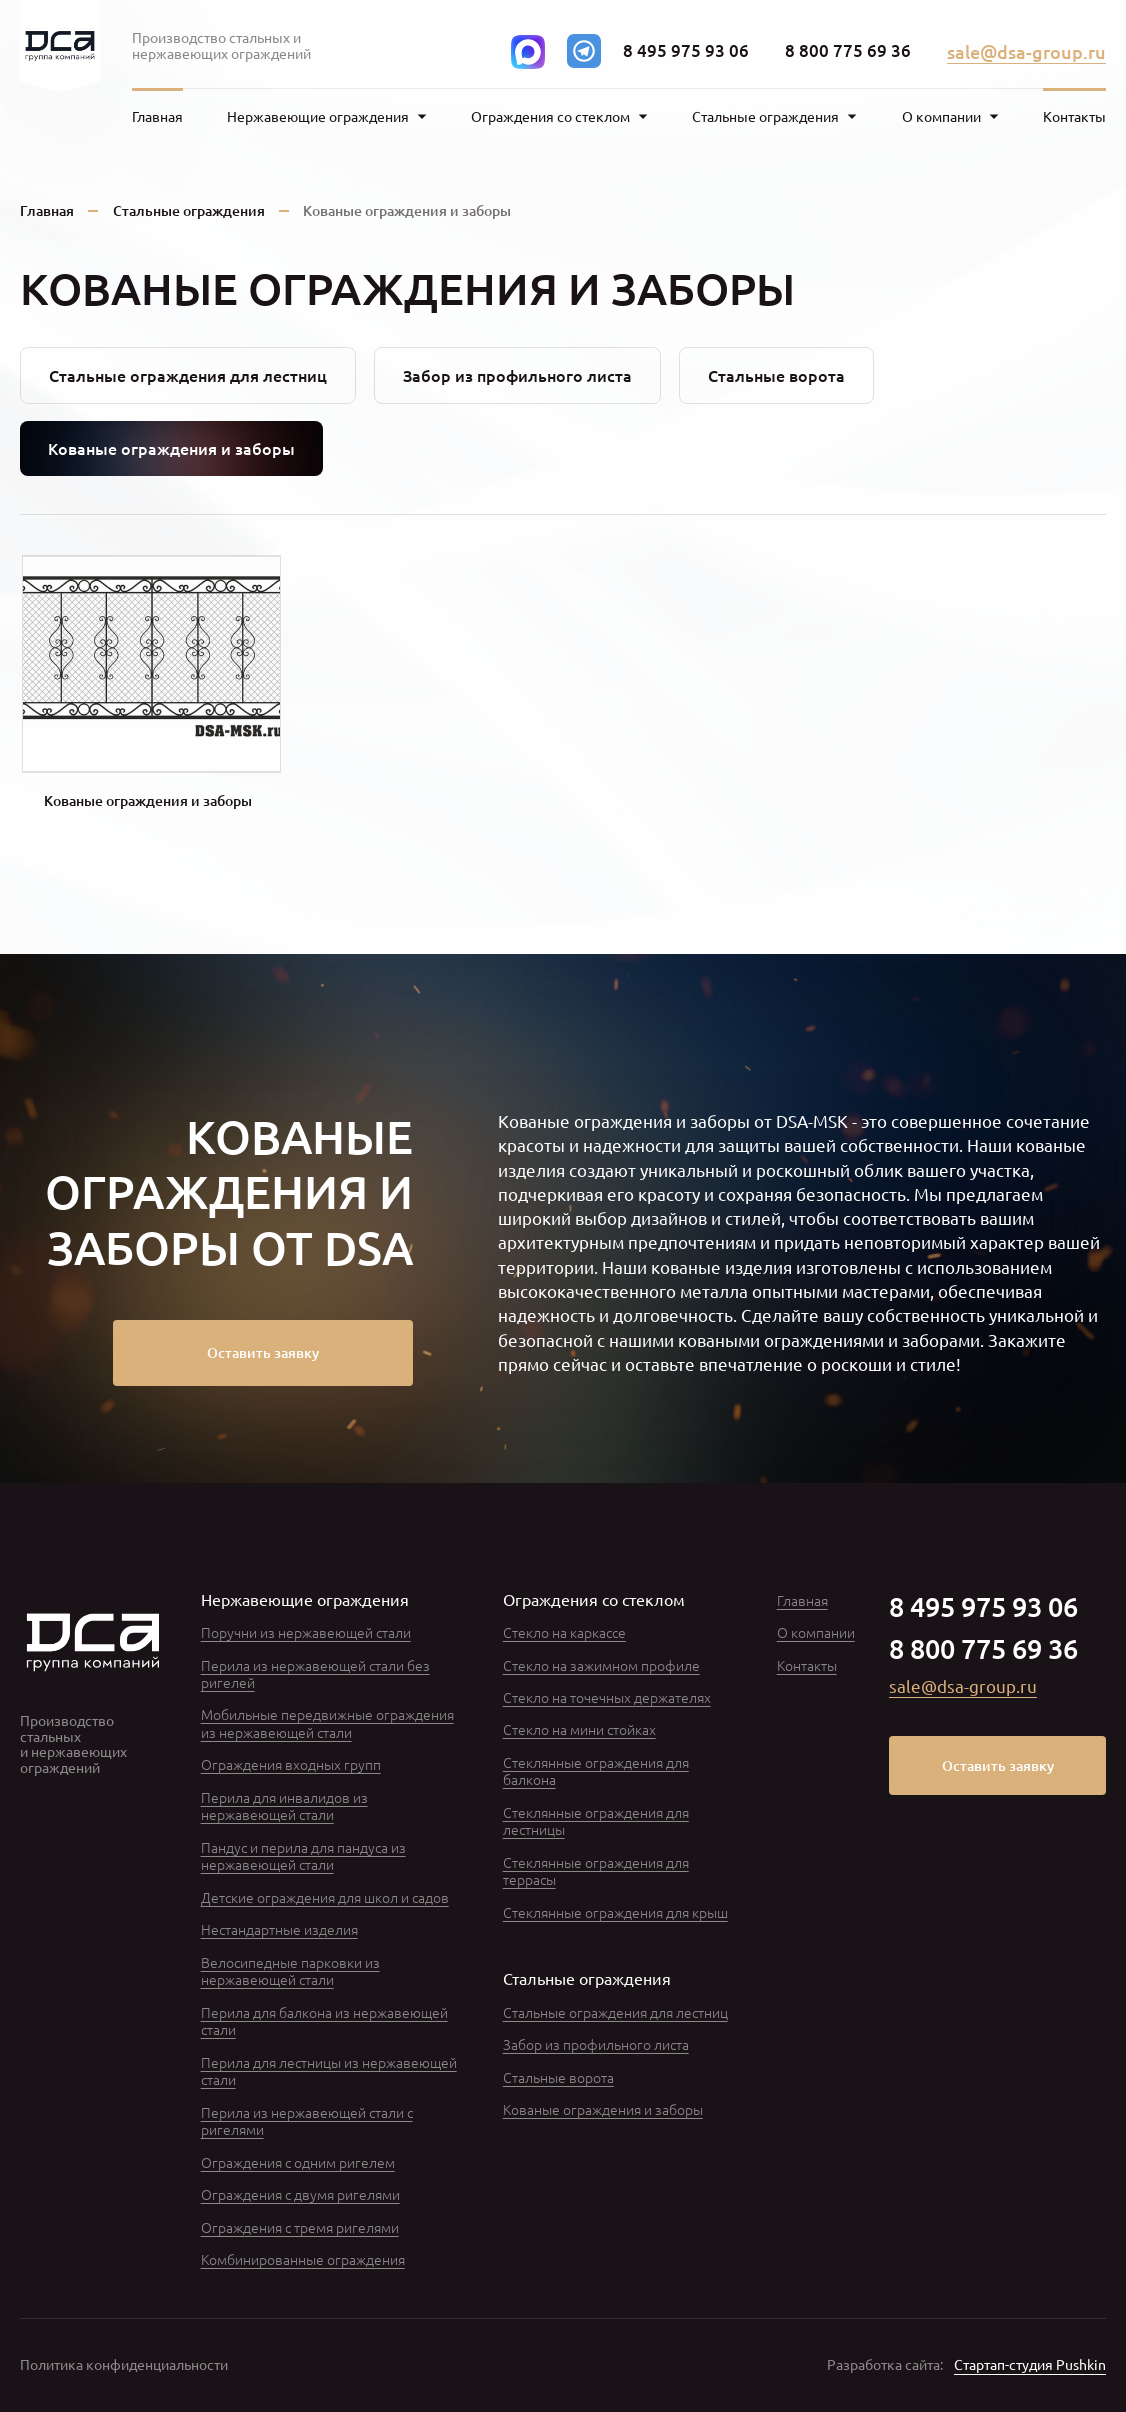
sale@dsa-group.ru (1026, 51)
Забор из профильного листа (517, 375)
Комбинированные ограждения (303, 2259)
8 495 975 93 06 (686, 51)
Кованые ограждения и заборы (603, 2109)
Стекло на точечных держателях (607, 1697)
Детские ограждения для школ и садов (325, 1897)
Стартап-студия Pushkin (1030, 2364)
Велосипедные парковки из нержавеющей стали (290, 1970)
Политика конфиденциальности (124, 2364)
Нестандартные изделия (279, 1929)
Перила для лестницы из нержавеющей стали (329, 2070)
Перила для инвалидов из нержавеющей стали (284, 1805)
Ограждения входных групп (291, 1764)
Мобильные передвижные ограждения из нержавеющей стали (327, 1722)
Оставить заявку (263, 1352)
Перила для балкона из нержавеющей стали (324, 2020)
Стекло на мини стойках (579, 1729)
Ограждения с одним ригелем (298, 2162)
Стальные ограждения (189, 210)
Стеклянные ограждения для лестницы (596, 1820)
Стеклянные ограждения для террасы (596, 1870)
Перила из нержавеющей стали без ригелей (315, 1673)
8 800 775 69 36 (848, 51)
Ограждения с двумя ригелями (300, 2194)
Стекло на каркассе (564, 1632)
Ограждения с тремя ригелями (300, 2227)
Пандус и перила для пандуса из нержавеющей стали (303, 1855)
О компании (816, 1632)
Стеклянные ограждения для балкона (596, 1770)
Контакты (1074, 117)
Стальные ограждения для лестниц (188, 375)
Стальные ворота (776, 375)
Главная (157, 117)
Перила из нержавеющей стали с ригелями (307, 2120)
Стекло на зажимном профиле (601, 1665)
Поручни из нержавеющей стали (306, 1632)
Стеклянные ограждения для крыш (615, 1912)
